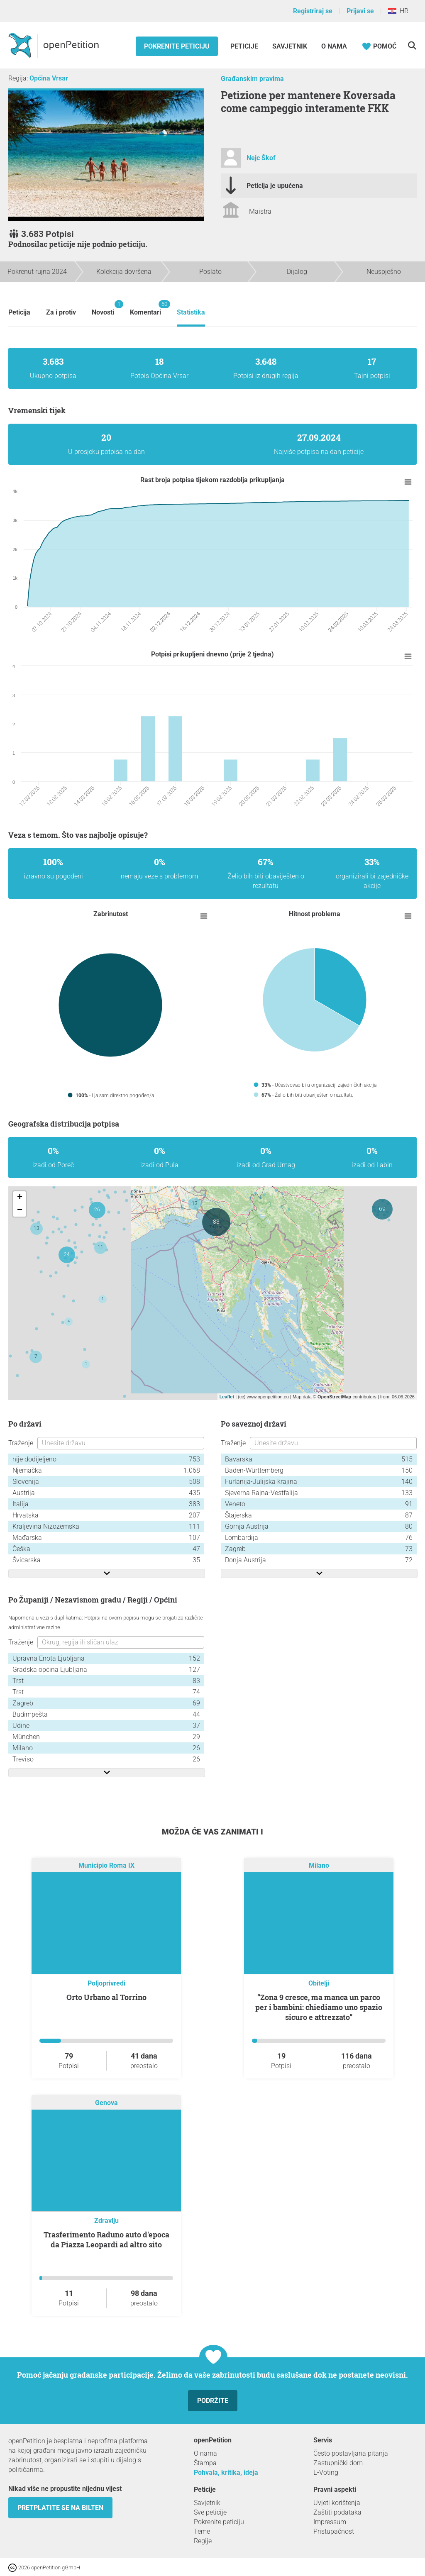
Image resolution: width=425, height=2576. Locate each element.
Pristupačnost (333, 2531)
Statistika (191, 312)
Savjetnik (289, 46)
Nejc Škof (261, 158)
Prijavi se (360, 11)
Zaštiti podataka (337, 2512)
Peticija (19, 312)
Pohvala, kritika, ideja (226, 2472)
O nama (334, 46)
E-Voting (325, 2472)
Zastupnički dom (338, 2463)
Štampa (205, 2463)
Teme (202, 2531)
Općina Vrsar (48, 78)
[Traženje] (412, 45)
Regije (203, 2541)
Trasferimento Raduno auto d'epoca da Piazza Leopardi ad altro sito (106, 2239)
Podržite (212, 2401)
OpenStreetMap (334, 1396)
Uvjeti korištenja (336, 2503)
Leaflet (227, 1396)
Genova (106, 2103)
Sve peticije (210, 2512)
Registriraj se (312, 11)
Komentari (145, 308)
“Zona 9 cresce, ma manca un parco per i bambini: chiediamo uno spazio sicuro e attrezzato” (318, 2007)
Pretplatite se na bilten (60, 2508)
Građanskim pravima (252, 79)
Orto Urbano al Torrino (106, 1997)
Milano (319, 1866)
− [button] (19, 1210)
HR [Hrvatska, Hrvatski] (398, 11)
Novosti (103, 308)
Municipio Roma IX (106, 1866)
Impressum (329, 2522)
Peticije (245, 46)
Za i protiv (61, 312)
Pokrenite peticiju (177, 46)
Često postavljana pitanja (350, 2453)
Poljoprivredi (106, 1983)
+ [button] (19, 1197)
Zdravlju (106, 2221)
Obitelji (318, 1983)
